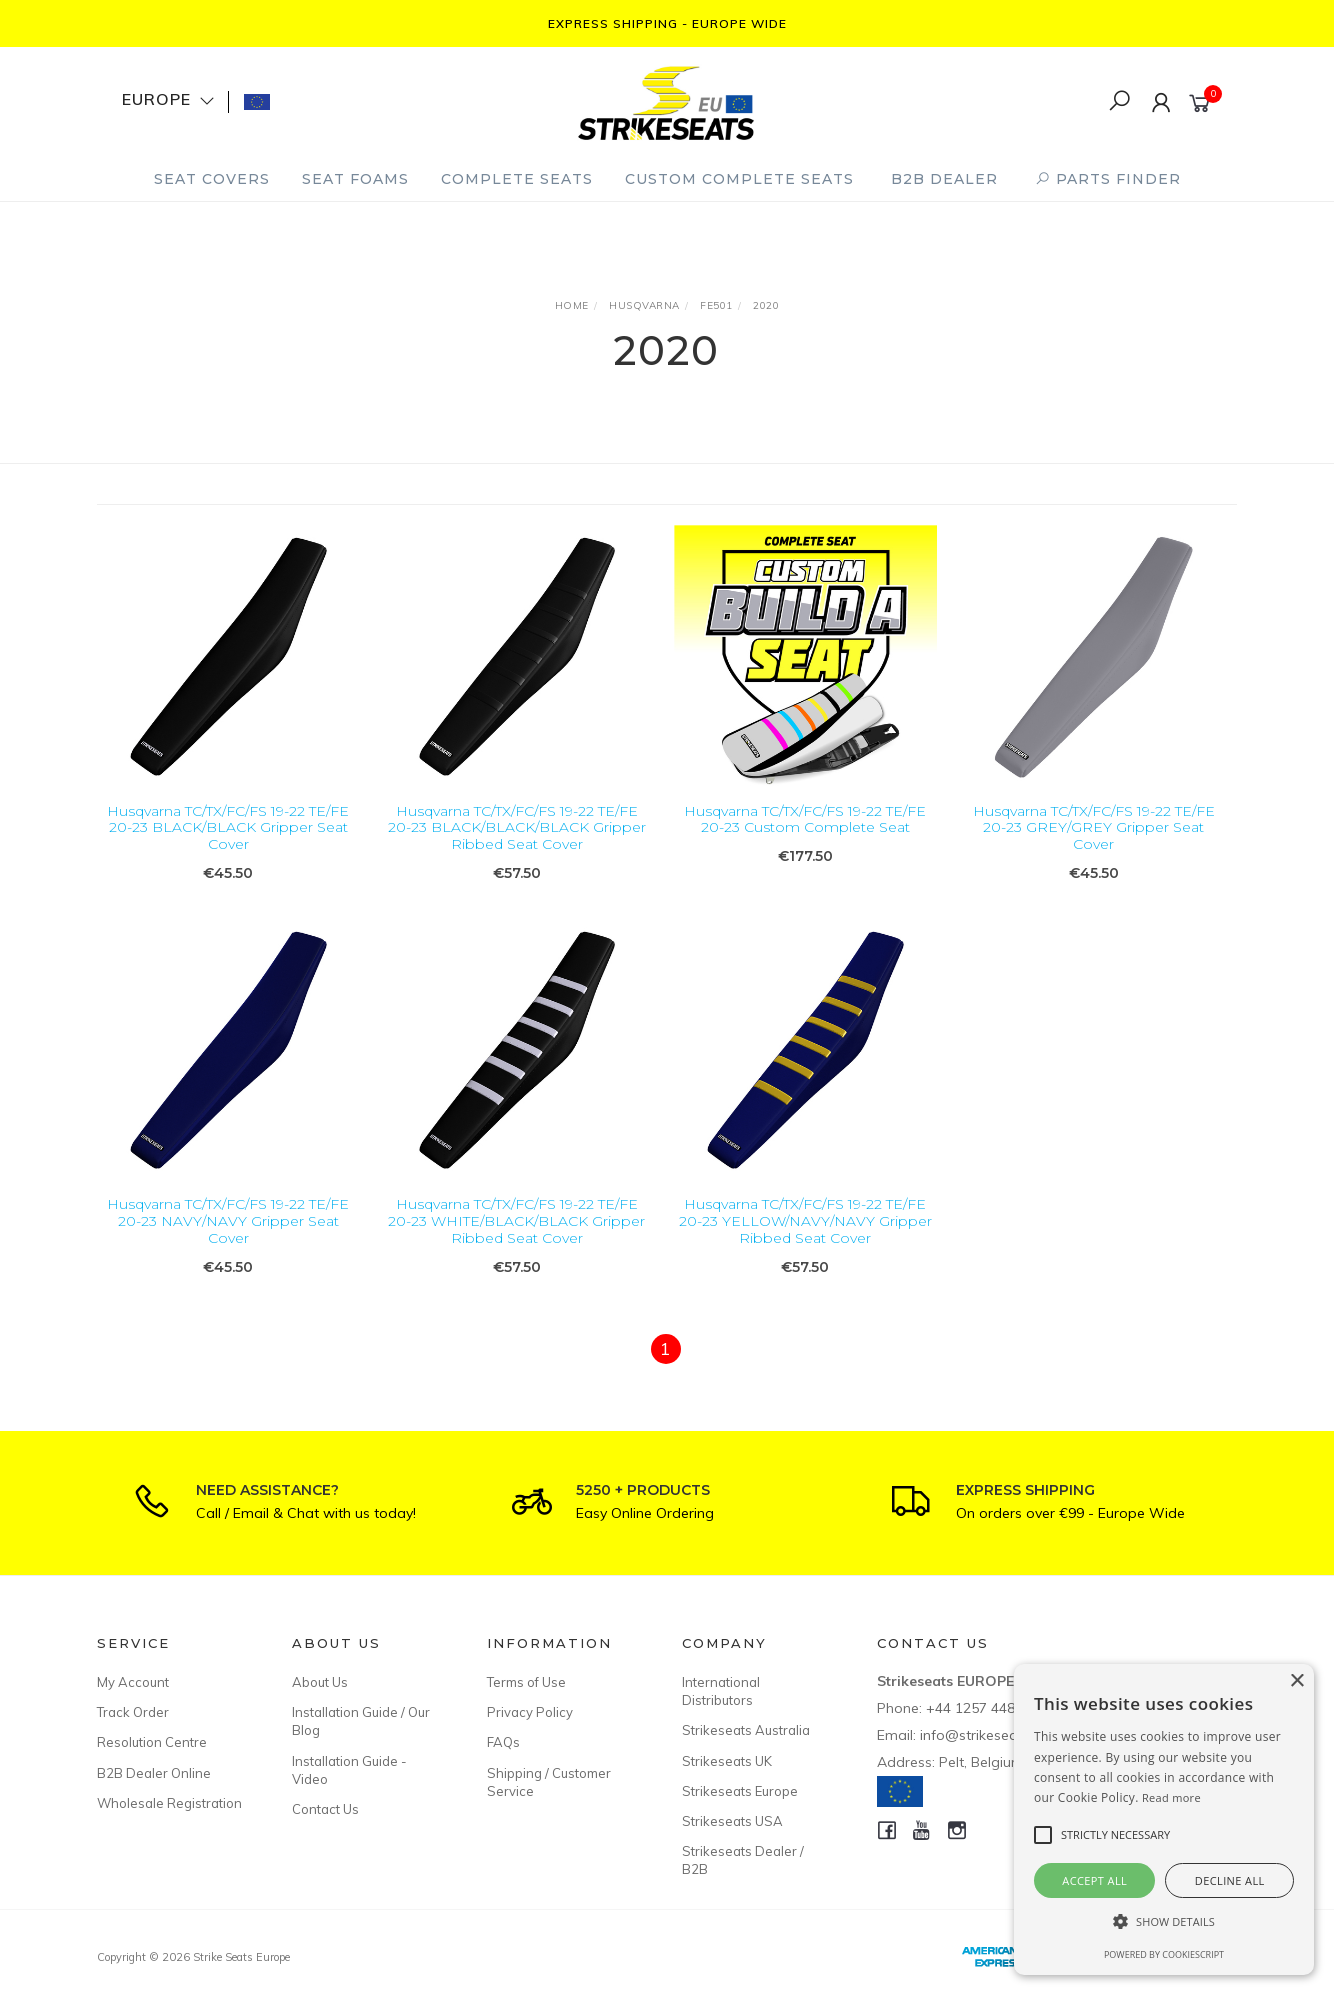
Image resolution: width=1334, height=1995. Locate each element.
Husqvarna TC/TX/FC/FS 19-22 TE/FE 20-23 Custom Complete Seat (805, 819)
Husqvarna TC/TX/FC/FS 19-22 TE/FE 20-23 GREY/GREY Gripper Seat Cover (1094, 828)
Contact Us (325, 1809)
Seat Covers (212, 179)
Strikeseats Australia (746, 1730)
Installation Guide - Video (349, 1770)
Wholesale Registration (169, 1803)
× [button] (1296, 1681)
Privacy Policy (530, 1712)
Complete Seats (517, 179)
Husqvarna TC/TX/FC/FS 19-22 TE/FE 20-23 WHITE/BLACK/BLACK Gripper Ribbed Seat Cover (516, 1243)
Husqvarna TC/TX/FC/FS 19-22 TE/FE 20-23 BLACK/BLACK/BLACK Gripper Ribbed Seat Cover (517, 828)
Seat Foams (355, 179)
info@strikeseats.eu (984, 1735)
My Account (133, 1682)
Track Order (133, 1712)
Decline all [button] (1230, 1880)
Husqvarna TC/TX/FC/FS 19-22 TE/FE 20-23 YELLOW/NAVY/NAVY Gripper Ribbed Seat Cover (805, 1243)
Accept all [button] (1094, 1880)
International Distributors (721, 1691)
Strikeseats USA (732, 1821)
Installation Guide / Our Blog (361, 1721)
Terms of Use (526, 1682)
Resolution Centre (152, 1742)
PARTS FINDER (1108, 179)
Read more (1171, 1797)
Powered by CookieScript (1164, 1954)
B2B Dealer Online (154, 1773)
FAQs (503, 1742)
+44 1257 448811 (982, 1708)
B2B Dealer (944, 179)
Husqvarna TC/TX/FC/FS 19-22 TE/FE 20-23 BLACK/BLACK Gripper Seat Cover (228, 828)
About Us (320, 1682)
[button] (1164, 1921)
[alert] (1164, 1819)
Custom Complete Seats (739, 179)
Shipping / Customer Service (549, 1782)
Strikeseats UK (727, 1761)
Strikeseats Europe (740, 1791)
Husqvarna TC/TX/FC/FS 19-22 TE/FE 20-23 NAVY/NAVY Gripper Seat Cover (228, 1243)
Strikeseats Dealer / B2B (743, 1860)
